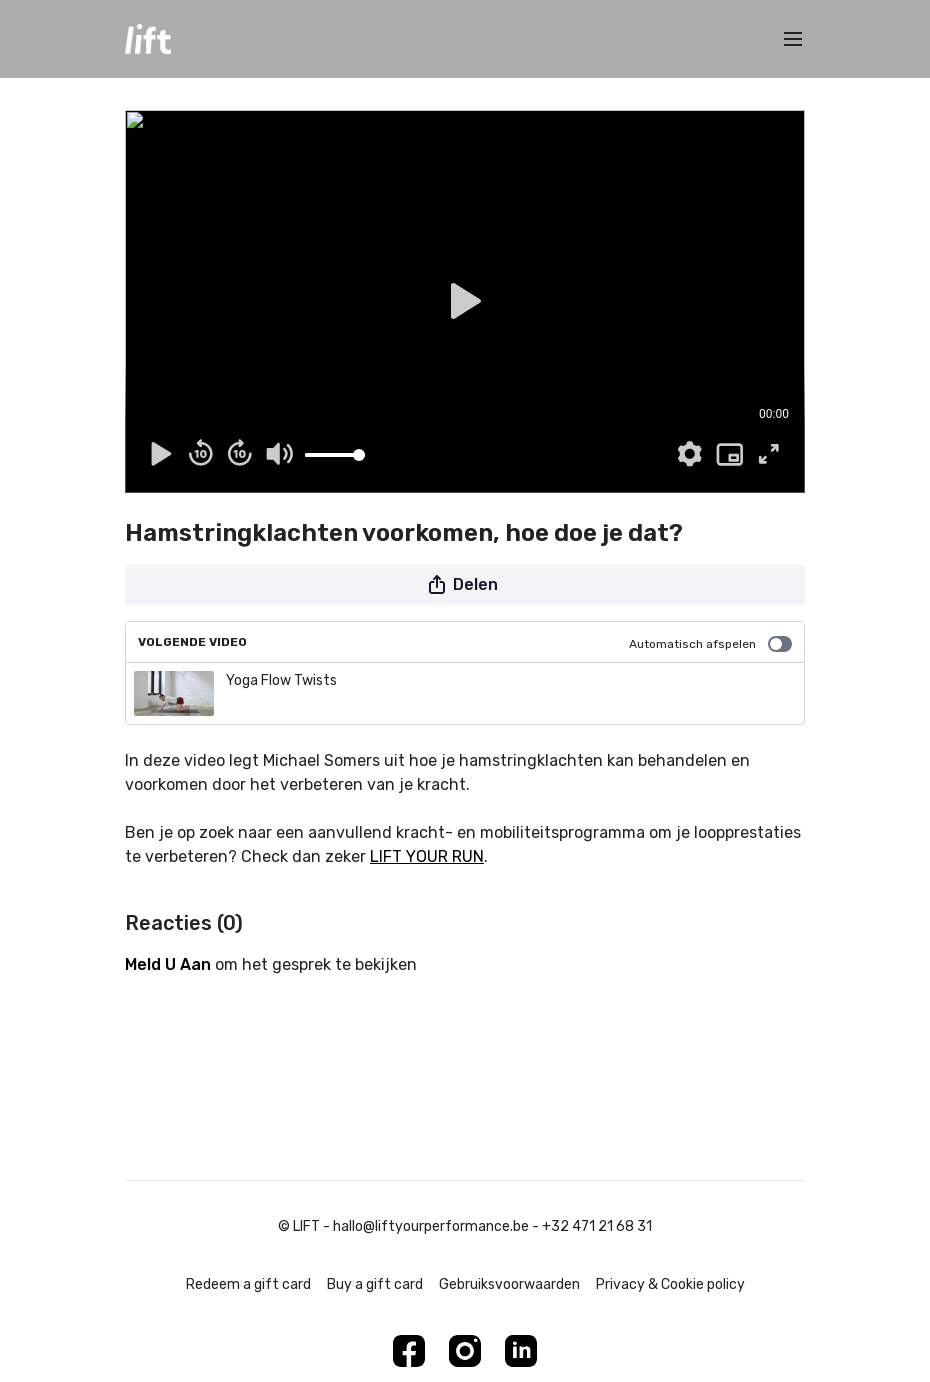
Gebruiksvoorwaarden (509, 1284)
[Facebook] (409, 1351)
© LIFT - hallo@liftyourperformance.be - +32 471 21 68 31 (465, 1227)
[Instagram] (465, 1351)
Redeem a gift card (248, 1284)
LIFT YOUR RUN (427, 856)
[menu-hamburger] (793, 39)
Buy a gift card (375, 1284)
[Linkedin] (521, 1351)
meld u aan (168, 964)
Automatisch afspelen (710, 644)
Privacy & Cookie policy (670, 1284)
